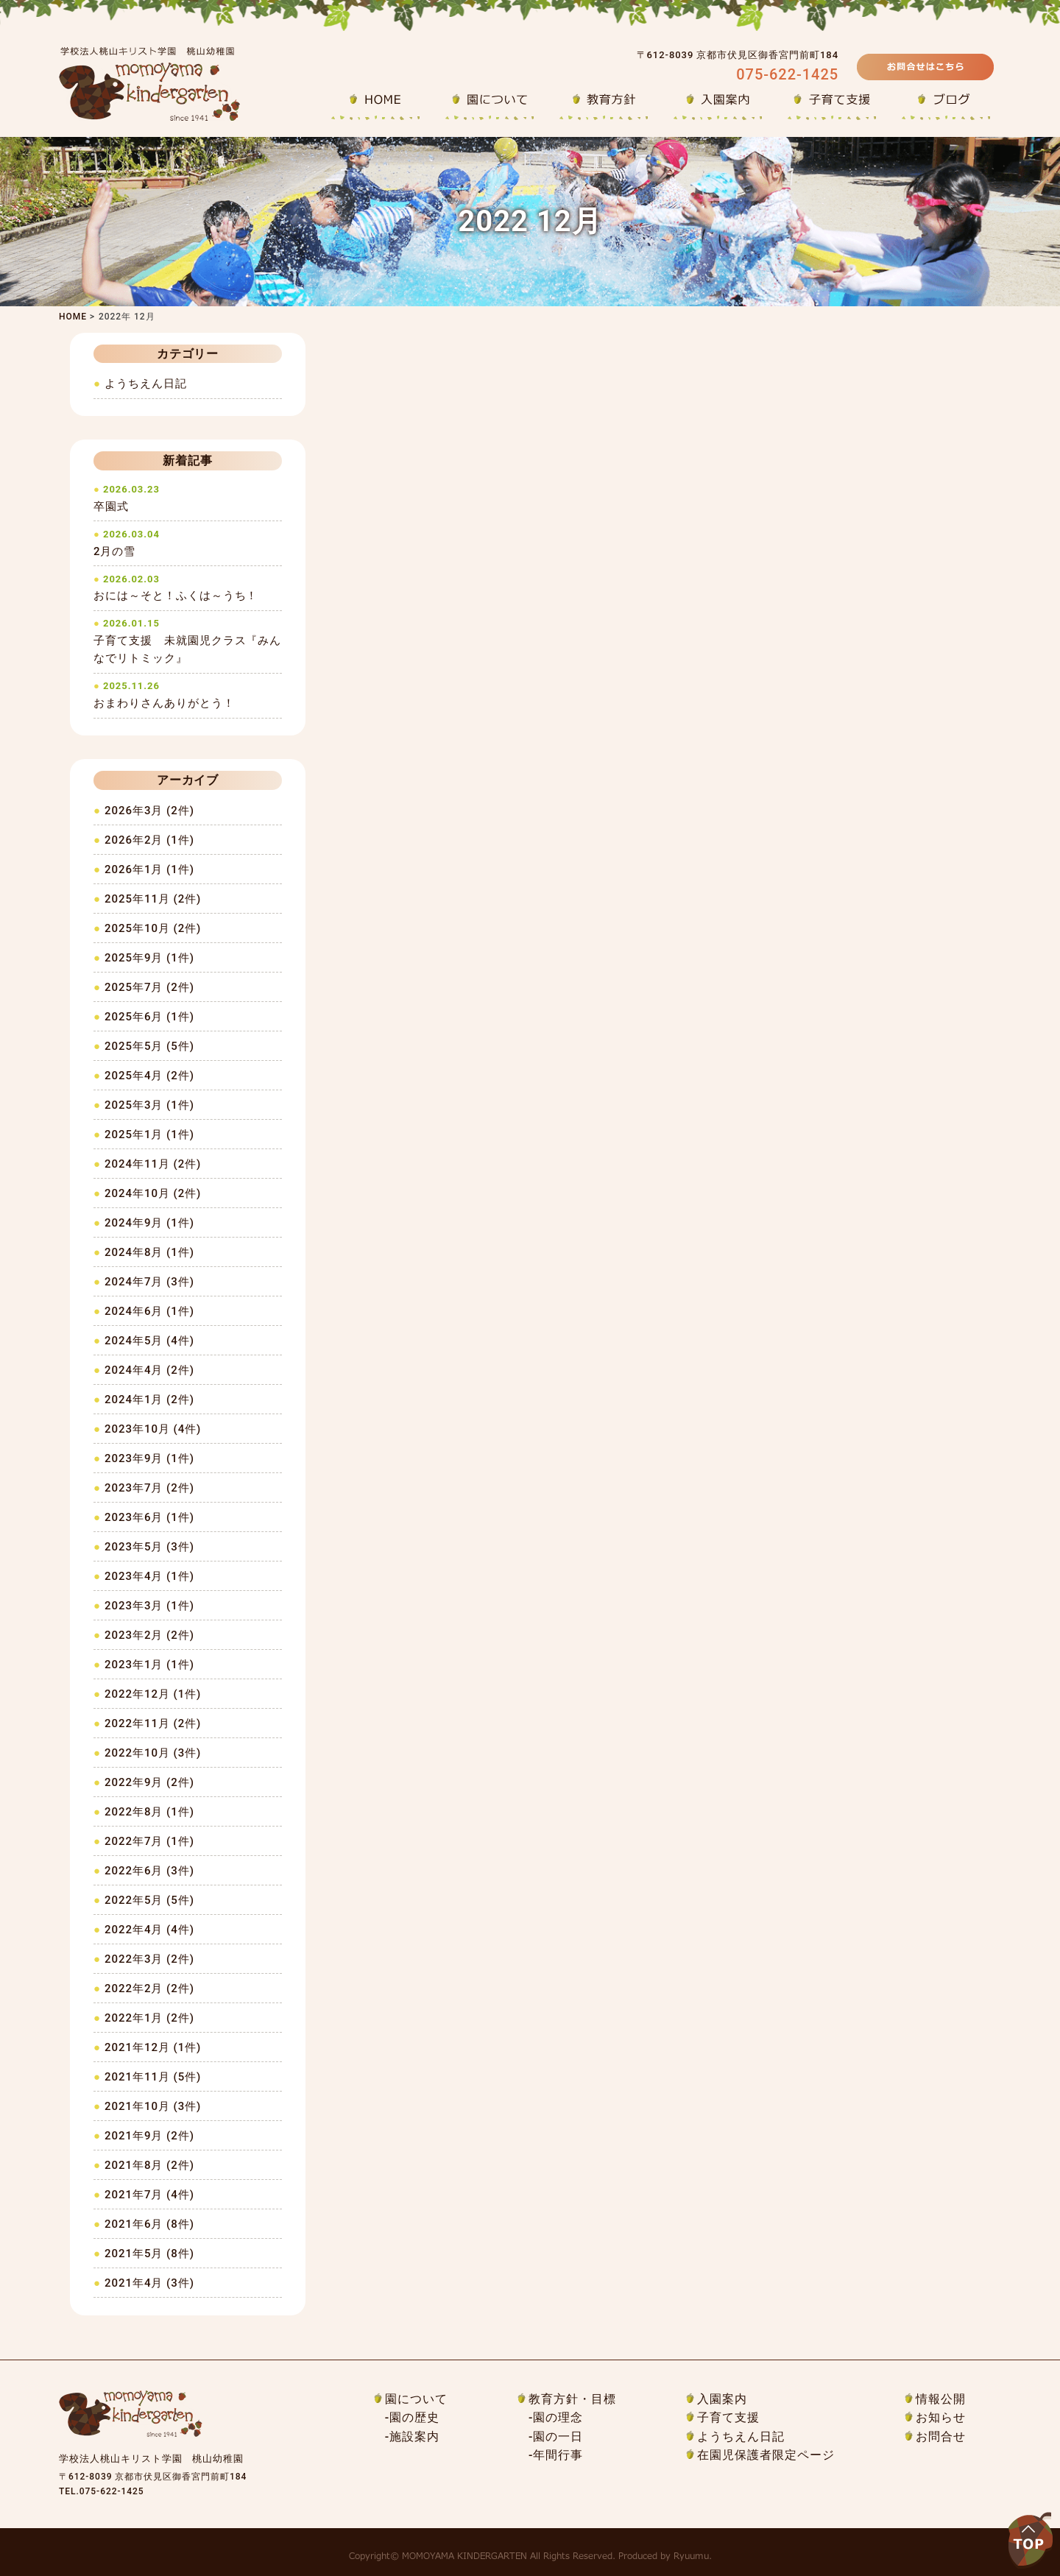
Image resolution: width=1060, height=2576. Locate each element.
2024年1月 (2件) (149, 1399)
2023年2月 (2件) (149, 1635)
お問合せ (941, 2436)
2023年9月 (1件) (149, 1458)
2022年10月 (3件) (153, 1753)
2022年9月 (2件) (149, 1782)
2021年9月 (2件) (149, 2135)
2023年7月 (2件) (149, 1488)
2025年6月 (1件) (149, 1016)
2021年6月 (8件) (149, 2224)
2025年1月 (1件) (149, 1134)
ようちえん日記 (146, 383)
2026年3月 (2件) (149, 810)
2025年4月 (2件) (149, 1075)
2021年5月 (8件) (149, 2253)
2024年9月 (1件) (149, 1222)
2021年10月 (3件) (153, 2106)
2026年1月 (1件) (149, 869)
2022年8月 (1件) (149, 1811)
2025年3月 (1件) (149, 1105)
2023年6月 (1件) (149, 1517)
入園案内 (722, 2399)
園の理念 (558, 2417)
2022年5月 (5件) (149, 1900)
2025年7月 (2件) (149, 987)
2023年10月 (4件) (153, 1429)
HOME (73, 316)
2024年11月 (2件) (153, 1164)
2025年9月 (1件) (149, 957)
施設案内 (414, 2436)
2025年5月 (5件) (149, 1046)
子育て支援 (728, 2417)
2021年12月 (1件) (153, 2047)
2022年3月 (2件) (149, 1959)
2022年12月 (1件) (153, 1694)
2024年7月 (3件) (149, 1281)
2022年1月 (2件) (149, 2018)
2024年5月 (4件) (149, 1340)
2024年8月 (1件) (149, 1252)
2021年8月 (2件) (149, 2165)
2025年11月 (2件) (153, 899)
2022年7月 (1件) (149, 1841)
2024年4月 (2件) (149, 1370)
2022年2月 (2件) (149, 1988)
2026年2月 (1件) (149, 840)
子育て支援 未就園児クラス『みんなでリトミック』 (187, 640)
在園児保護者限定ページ (766, 2455)
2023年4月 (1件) (149, 1576)
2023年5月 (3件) (149, 1546)
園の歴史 (414, 2417)
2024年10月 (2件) (153, 1193)
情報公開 (941, 2399)
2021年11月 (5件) (153, 2076)
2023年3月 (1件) (149, 1605)
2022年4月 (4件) (149, 1929)
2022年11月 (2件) (153, 1723)
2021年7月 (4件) (149, 2194)
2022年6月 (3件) (149, 1870)
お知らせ (941, 2417)
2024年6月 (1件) (149, 1311)
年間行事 (558, 2455)
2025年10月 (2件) (153, 928)
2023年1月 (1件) (149, 1664)
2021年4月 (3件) (149, 2283)
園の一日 (558, 2436)
